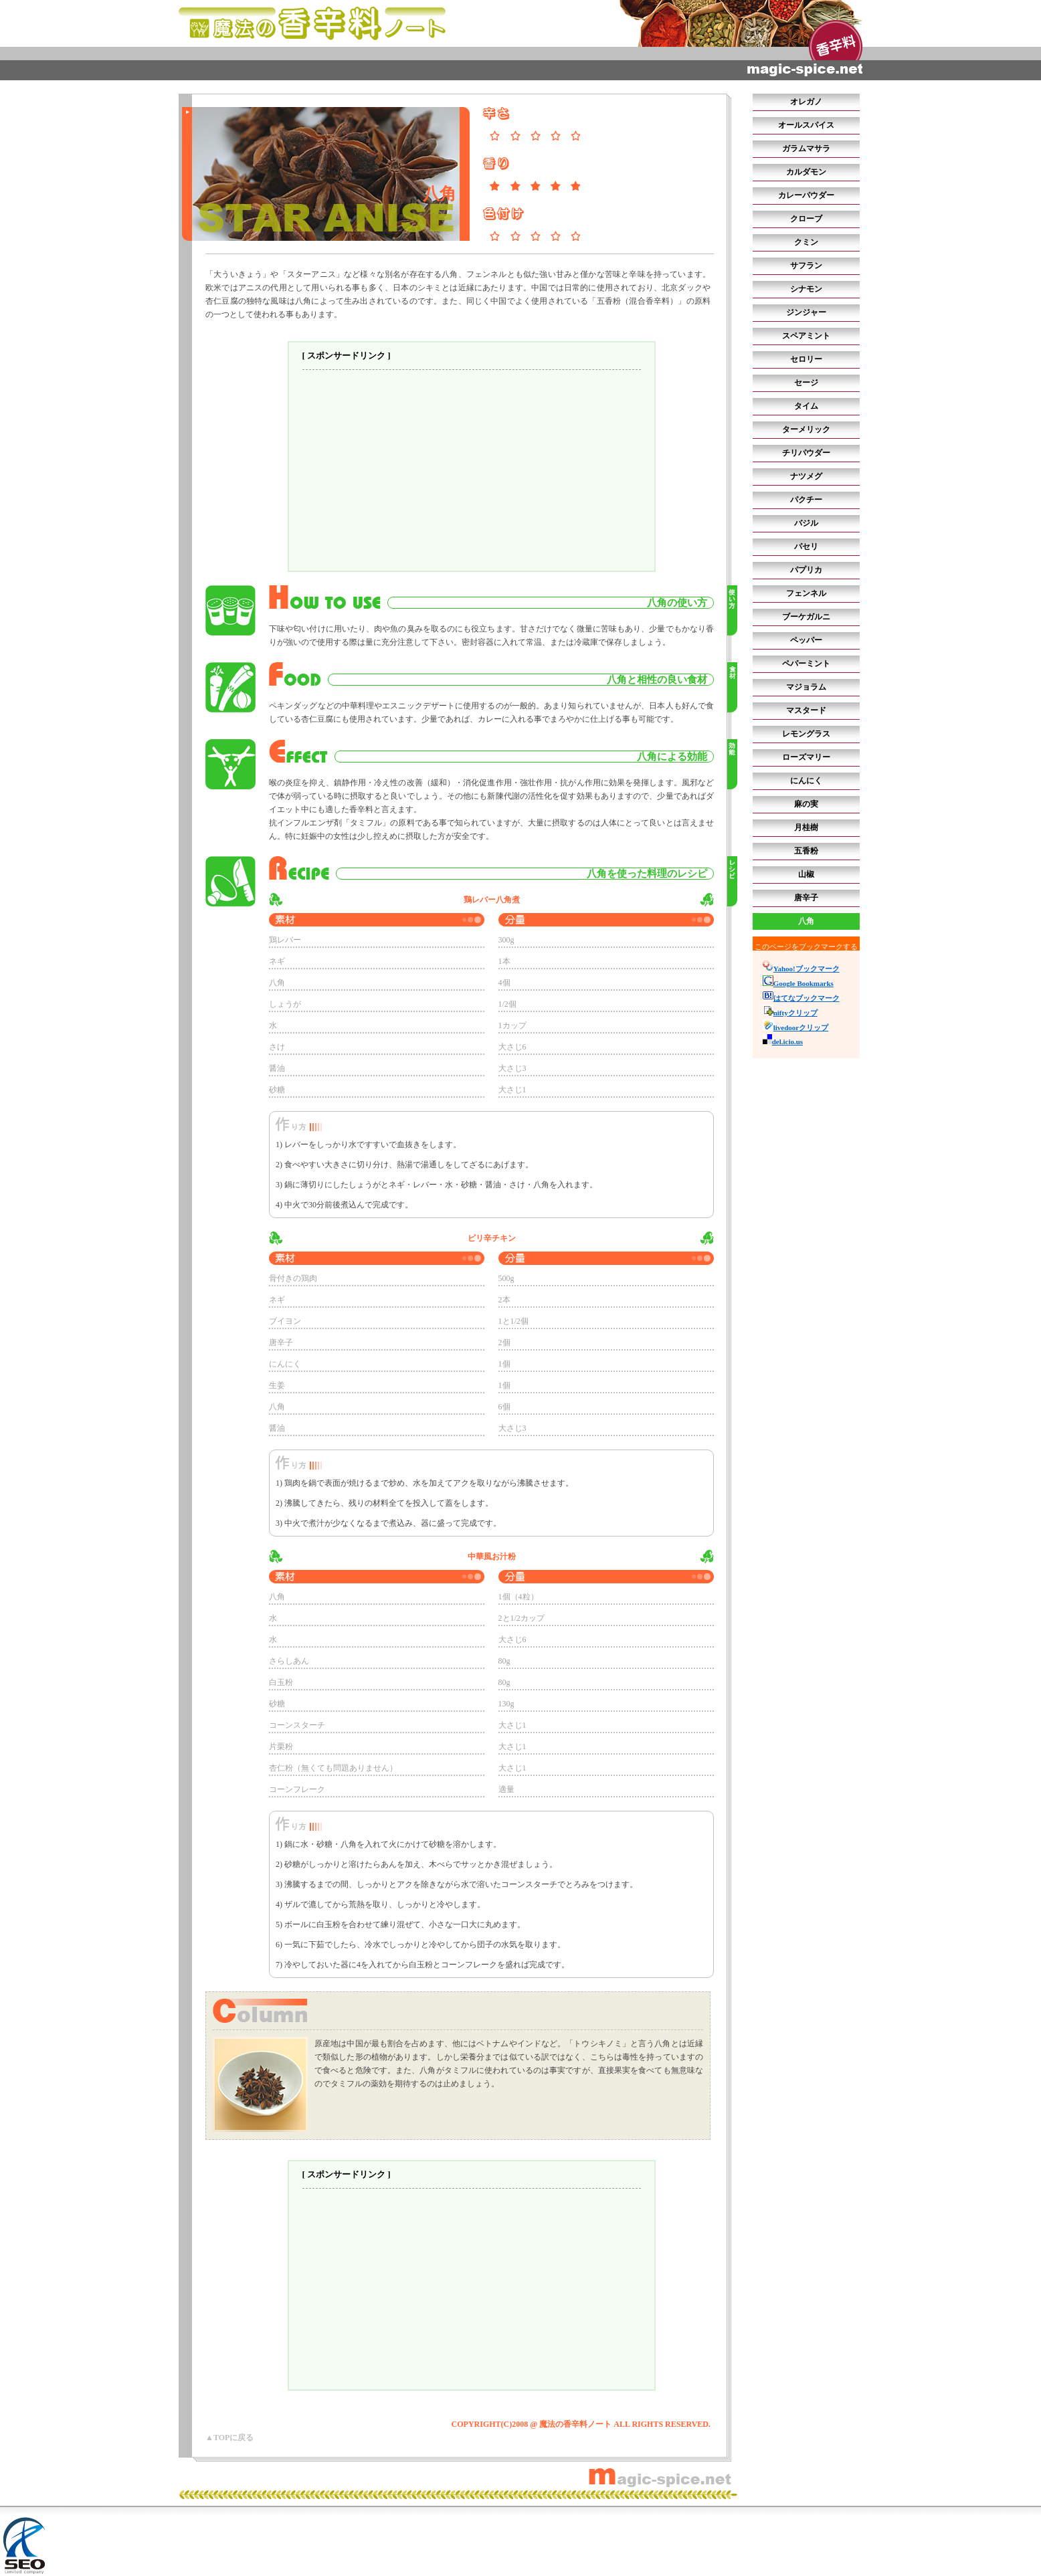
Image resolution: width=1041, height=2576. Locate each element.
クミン (806, 242)
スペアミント (806, 335)
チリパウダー (806, 453)
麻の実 (806, 804)
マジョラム (806, 687)
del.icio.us (783, 1041)
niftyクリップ (790, 1013)
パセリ (806, 546)
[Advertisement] (471, 470)
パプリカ (806, 570)
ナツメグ (806, 476)
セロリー (806, 359)
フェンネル (806, 593)
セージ (806, 382)
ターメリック (806, 429)
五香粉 (806, 851)
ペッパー (806, 640)
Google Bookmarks (798, 983)
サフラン (806, 265)
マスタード (806, 710)
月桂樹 (806, 827)
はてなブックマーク (801, 998)
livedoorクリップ (796, 1027)
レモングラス (806, 733)
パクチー (806, 499)
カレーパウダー (806, 195)
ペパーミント (806, 663)
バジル (806, 523)
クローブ (806, 218)
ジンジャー (806, 312)
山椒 (806, 874)
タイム (806, 406)
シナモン (806, 289)
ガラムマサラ (806, 148)
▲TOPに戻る (229, 2437)
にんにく (806, 780)
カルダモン (806, 172)
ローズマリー (806, 757)
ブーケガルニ (806, 616)
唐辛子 (806, 897)
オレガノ (806, 101)
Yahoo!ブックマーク (801, 969)
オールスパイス (806, 125)
